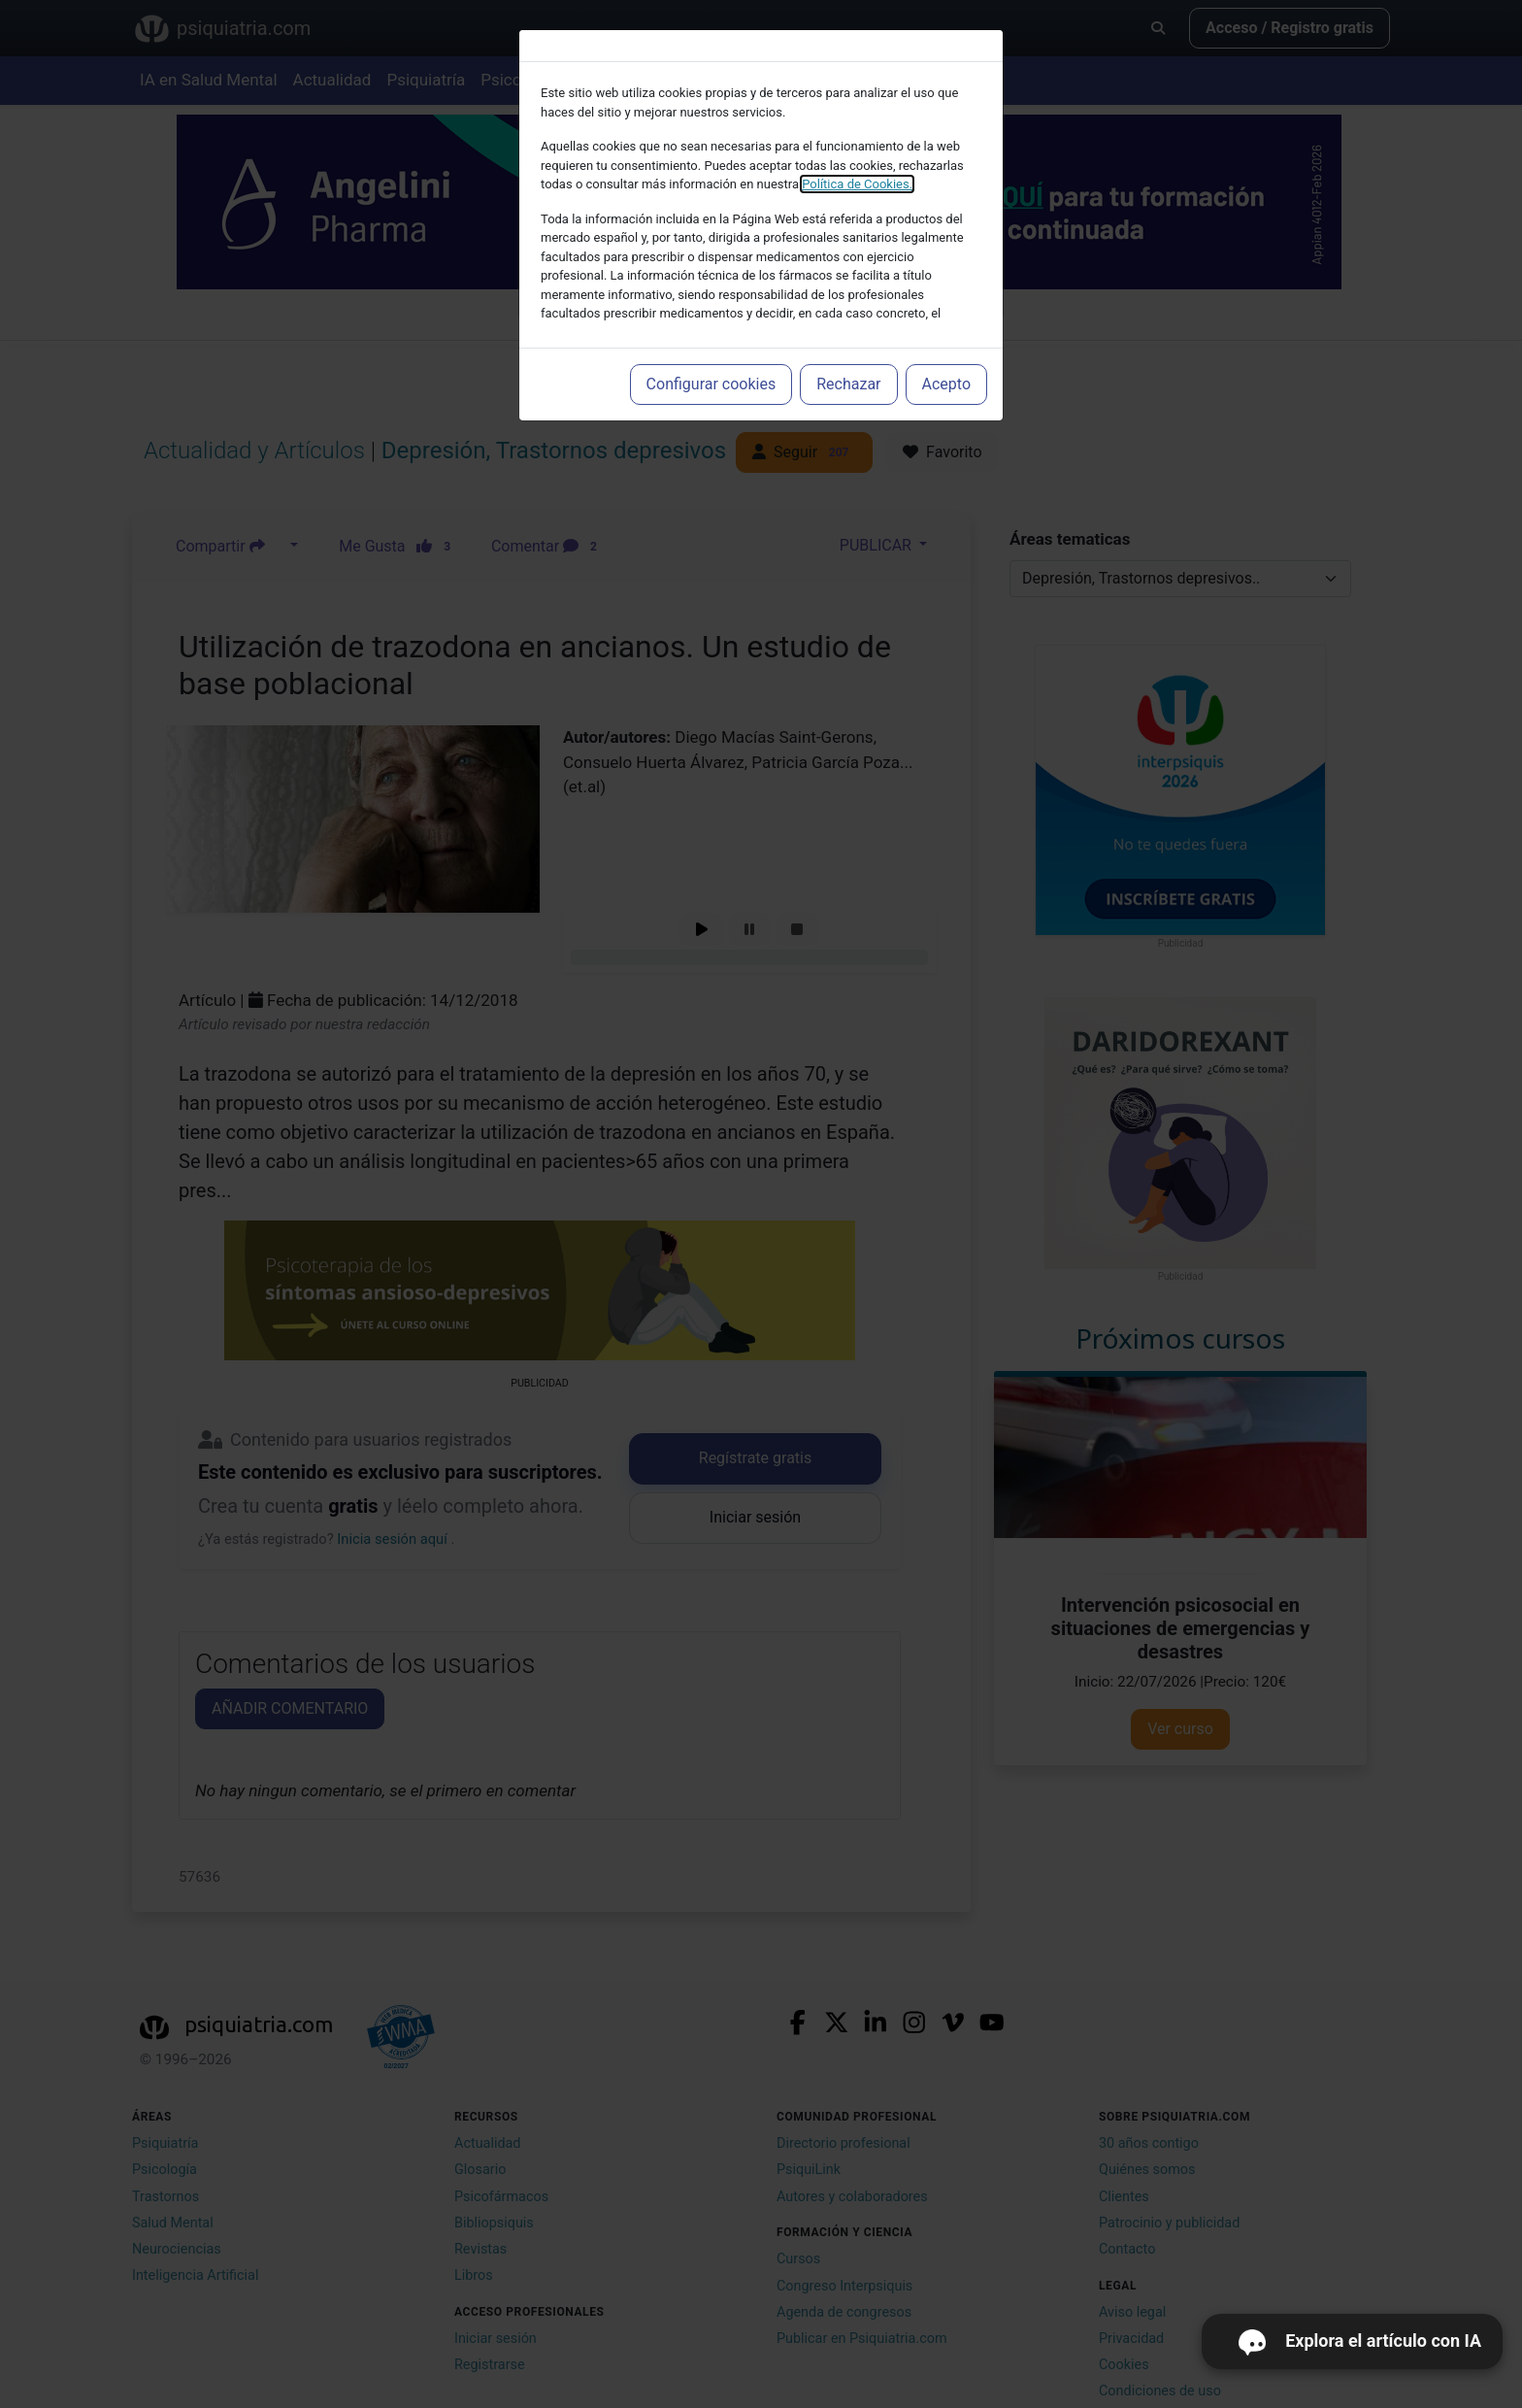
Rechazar (848, 384)
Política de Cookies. (857, 184)
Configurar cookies (711, 384)
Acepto (946, 384)
